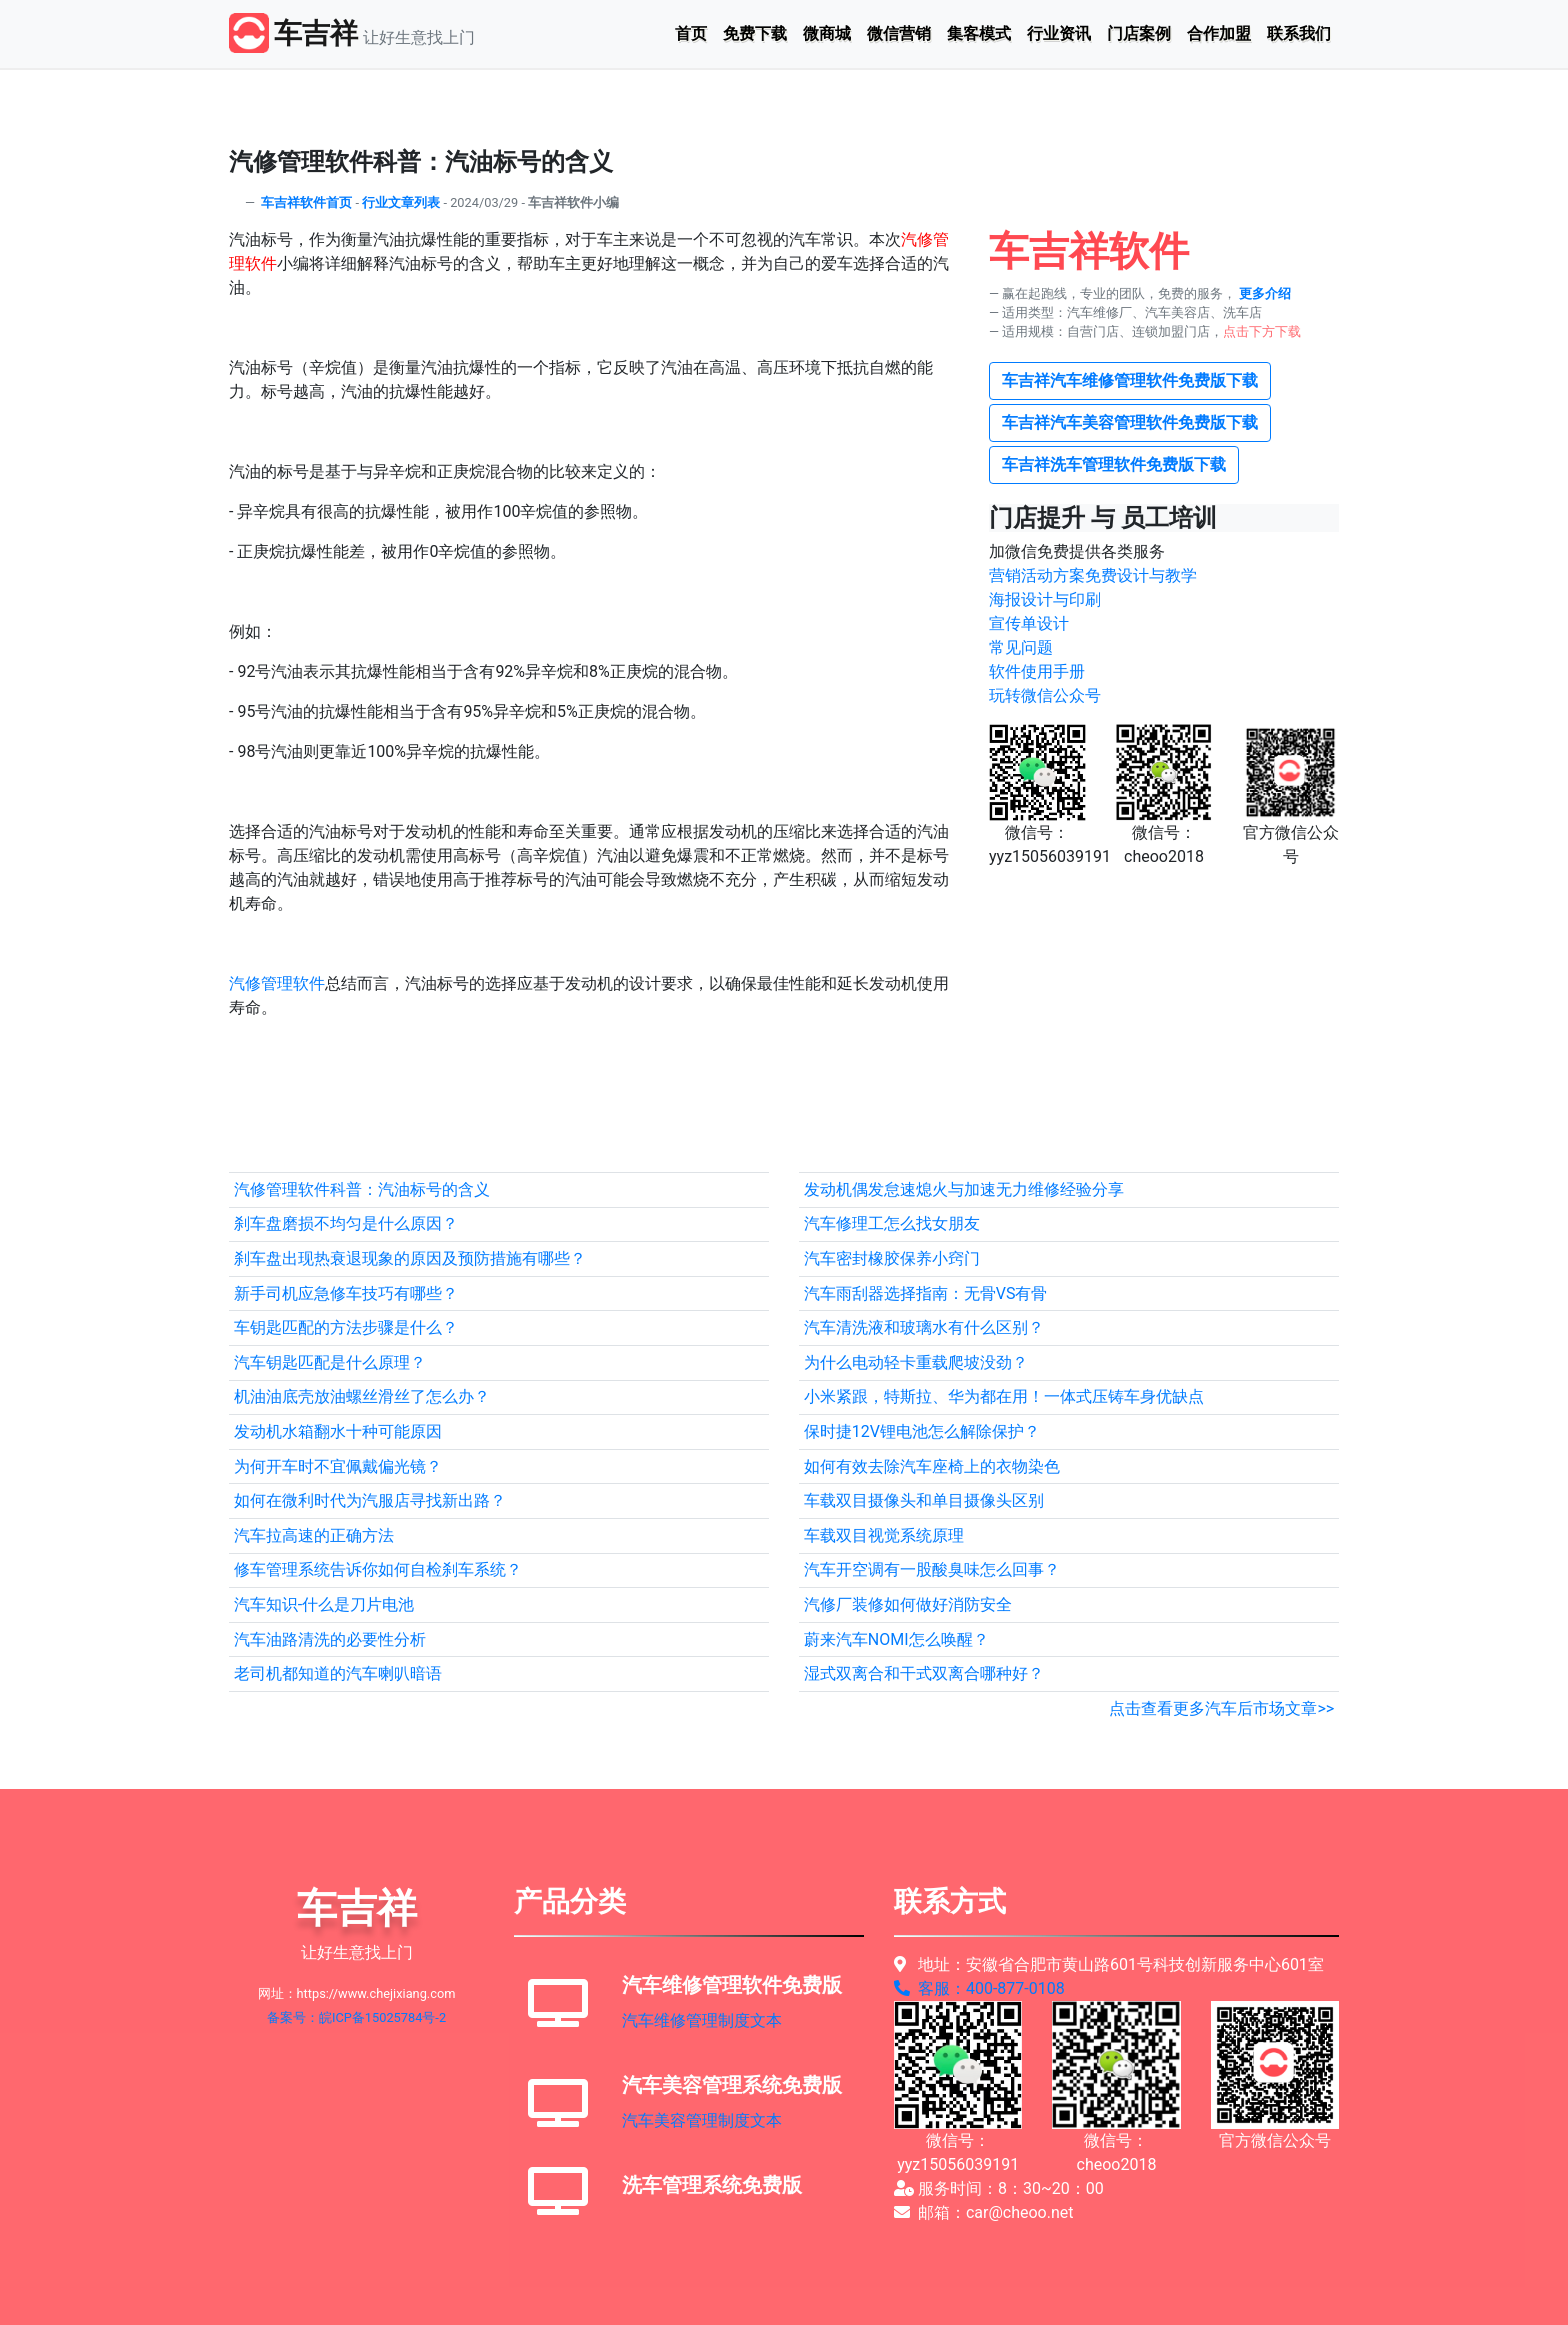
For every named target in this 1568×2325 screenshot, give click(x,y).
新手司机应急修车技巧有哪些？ (346, 1293)
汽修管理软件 (277, 983)
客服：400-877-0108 (979, 1988)
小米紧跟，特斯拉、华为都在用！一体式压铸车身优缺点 (1004, 1396)
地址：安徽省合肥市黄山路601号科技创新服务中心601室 (1109, 1964)
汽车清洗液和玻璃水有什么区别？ (924, 1327)
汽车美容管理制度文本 (702, 2120)
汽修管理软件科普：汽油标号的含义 (362, 1189)
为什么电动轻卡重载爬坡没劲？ (916, 1362)
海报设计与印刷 (1045, 599)
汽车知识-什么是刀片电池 (324, 1604)
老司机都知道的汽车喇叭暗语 (338, 1673)
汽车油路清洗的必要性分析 (330, 1639)
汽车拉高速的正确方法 (314, 1535)
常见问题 (1021, 647)
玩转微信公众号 (1045, 695)
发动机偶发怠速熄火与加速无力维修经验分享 (964, 1189)
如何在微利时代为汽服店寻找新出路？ (370, 1500)
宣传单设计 (1029, 623)
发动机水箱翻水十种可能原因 (338, 1431)
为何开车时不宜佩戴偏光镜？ (338, 1466)
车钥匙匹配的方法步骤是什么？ (346, 1327)
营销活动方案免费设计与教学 (1093, 575)
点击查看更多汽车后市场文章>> (1221, 1708)
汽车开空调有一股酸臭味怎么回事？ (932, 1569)
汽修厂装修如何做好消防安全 (908, 1604)
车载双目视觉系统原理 (884, 1535)
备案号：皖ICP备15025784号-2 (356, 2017)
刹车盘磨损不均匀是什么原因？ (346, 1223)
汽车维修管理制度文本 (702, 2020)
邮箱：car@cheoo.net (984, 2212)
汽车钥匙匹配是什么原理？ (330, 1362)
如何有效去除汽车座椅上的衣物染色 (932, 1466)
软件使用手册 (1037, 671)
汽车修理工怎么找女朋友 (892, 1223)
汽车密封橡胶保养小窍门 (892, 1258)
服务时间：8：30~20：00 (999, 2188)
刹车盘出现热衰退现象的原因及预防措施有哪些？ (410, 1258)
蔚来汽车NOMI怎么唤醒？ (896, 1639)
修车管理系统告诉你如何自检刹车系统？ (378, 1569)
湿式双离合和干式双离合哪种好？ (924, 1673)
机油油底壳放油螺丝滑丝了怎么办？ (362, 1396)
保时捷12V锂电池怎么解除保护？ (922, 1431)
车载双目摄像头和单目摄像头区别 (924, 1500)
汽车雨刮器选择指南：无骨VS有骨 (926, 1293)
